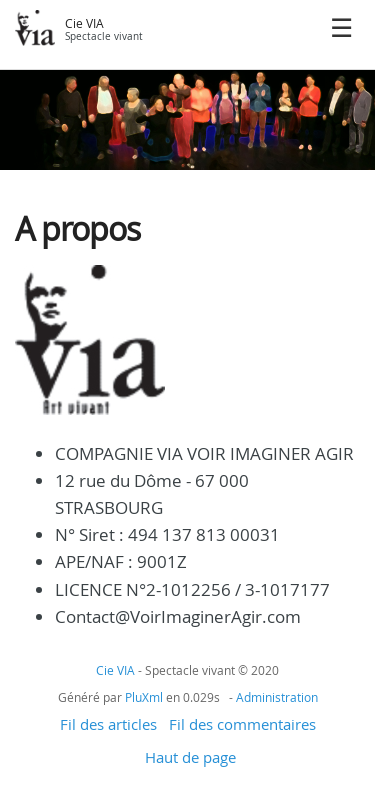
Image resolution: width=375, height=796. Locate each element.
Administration (277, 697)
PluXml (144, 697)
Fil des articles (108, 724)
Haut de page (190, 757)
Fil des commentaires (242, 724)
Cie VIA (84, 23)
